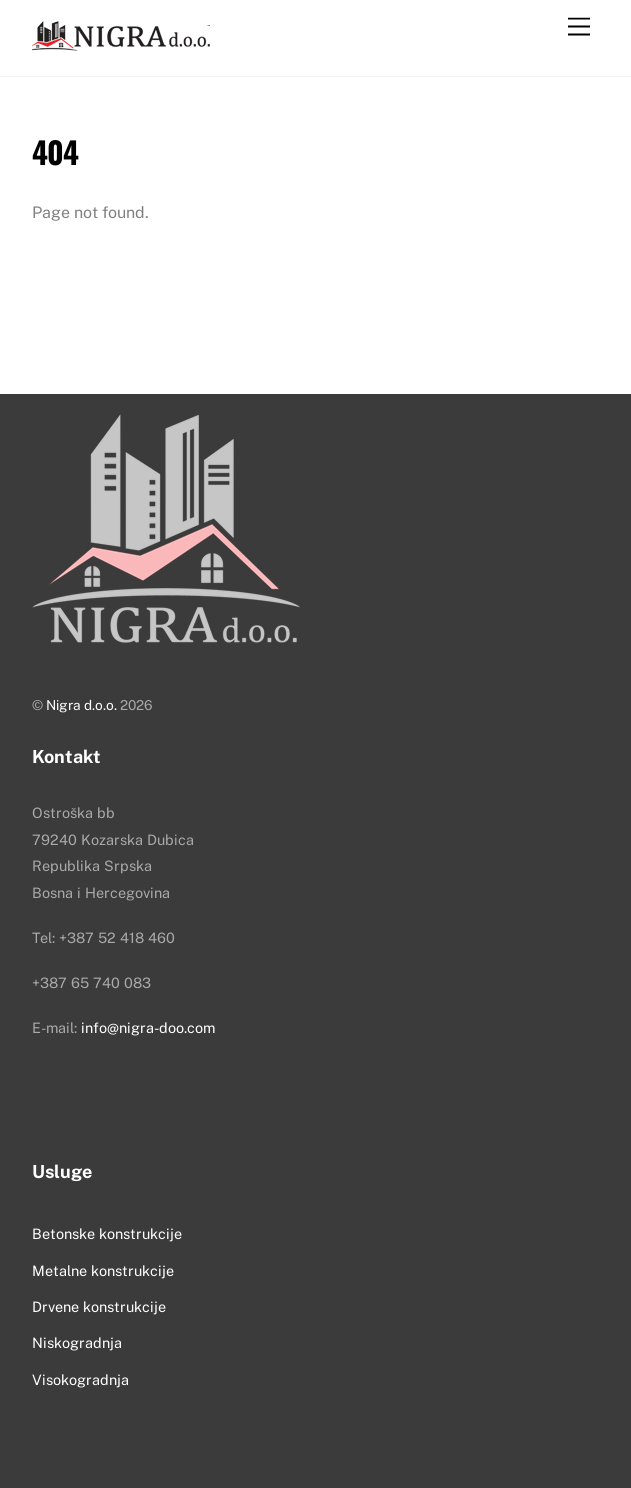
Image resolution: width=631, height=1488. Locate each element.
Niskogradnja (77, 1342)
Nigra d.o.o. (81, 705)
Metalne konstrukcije (103, 1270)
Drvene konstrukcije (99, 1306)
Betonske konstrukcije (107, 1233)
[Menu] (579, 27)
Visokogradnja (80, 1379)
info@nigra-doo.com (148, 1027)
